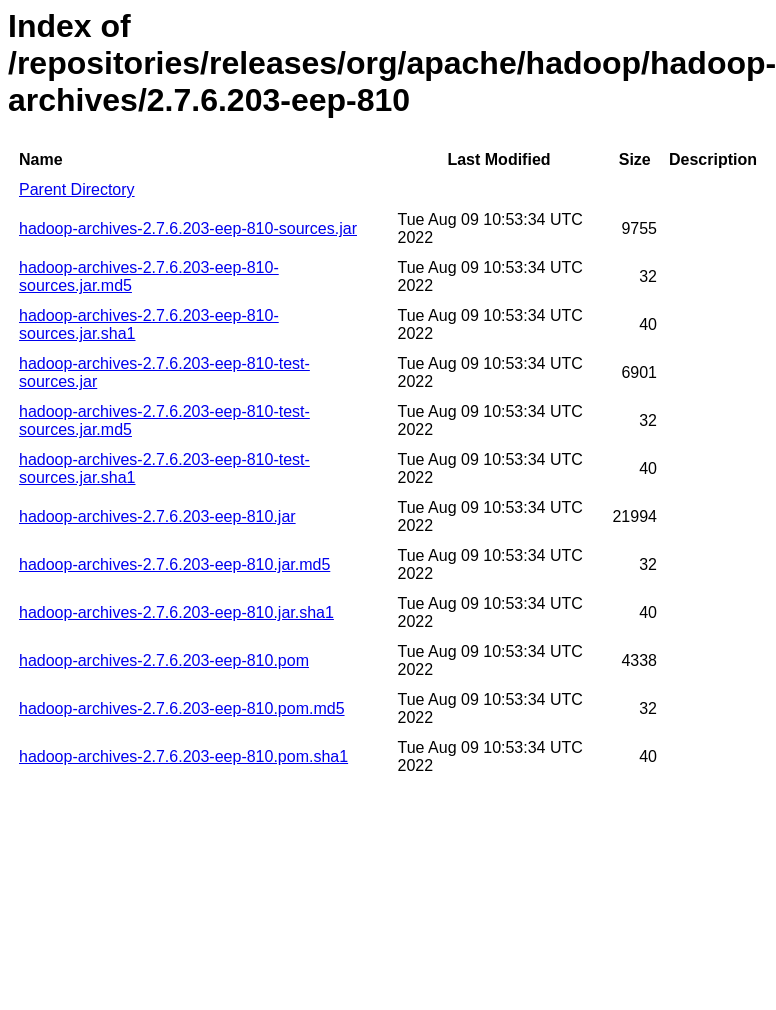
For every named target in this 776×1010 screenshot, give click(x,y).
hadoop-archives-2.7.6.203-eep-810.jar (157, 516)
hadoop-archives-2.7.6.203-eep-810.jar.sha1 (176, 612)
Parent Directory (77, 189)
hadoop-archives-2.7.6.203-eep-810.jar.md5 (174, 564)
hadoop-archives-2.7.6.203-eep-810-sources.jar (188, 228)
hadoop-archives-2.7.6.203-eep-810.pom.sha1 (183, 756)
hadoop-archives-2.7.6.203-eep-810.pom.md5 (182, 708)
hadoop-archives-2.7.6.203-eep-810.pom (164, 660)
